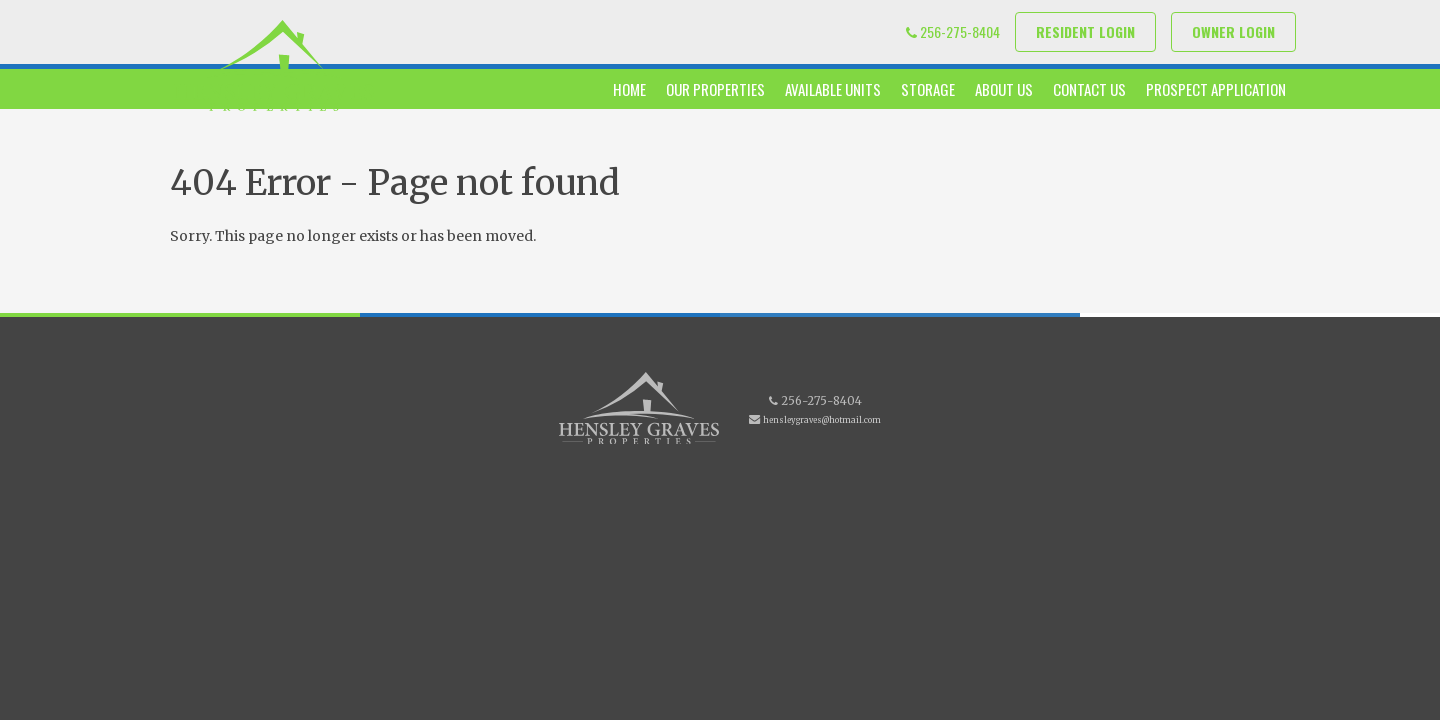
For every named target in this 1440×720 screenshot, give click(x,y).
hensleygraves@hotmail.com (822, 420)
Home (629, 89)
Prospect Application (1216, 89)
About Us (1004, 89)
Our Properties (715, 89)
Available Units (833, 89)
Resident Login (1085, 31)
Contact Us (1089, 89)
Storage (928, 89)
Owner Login (1233, 31)
